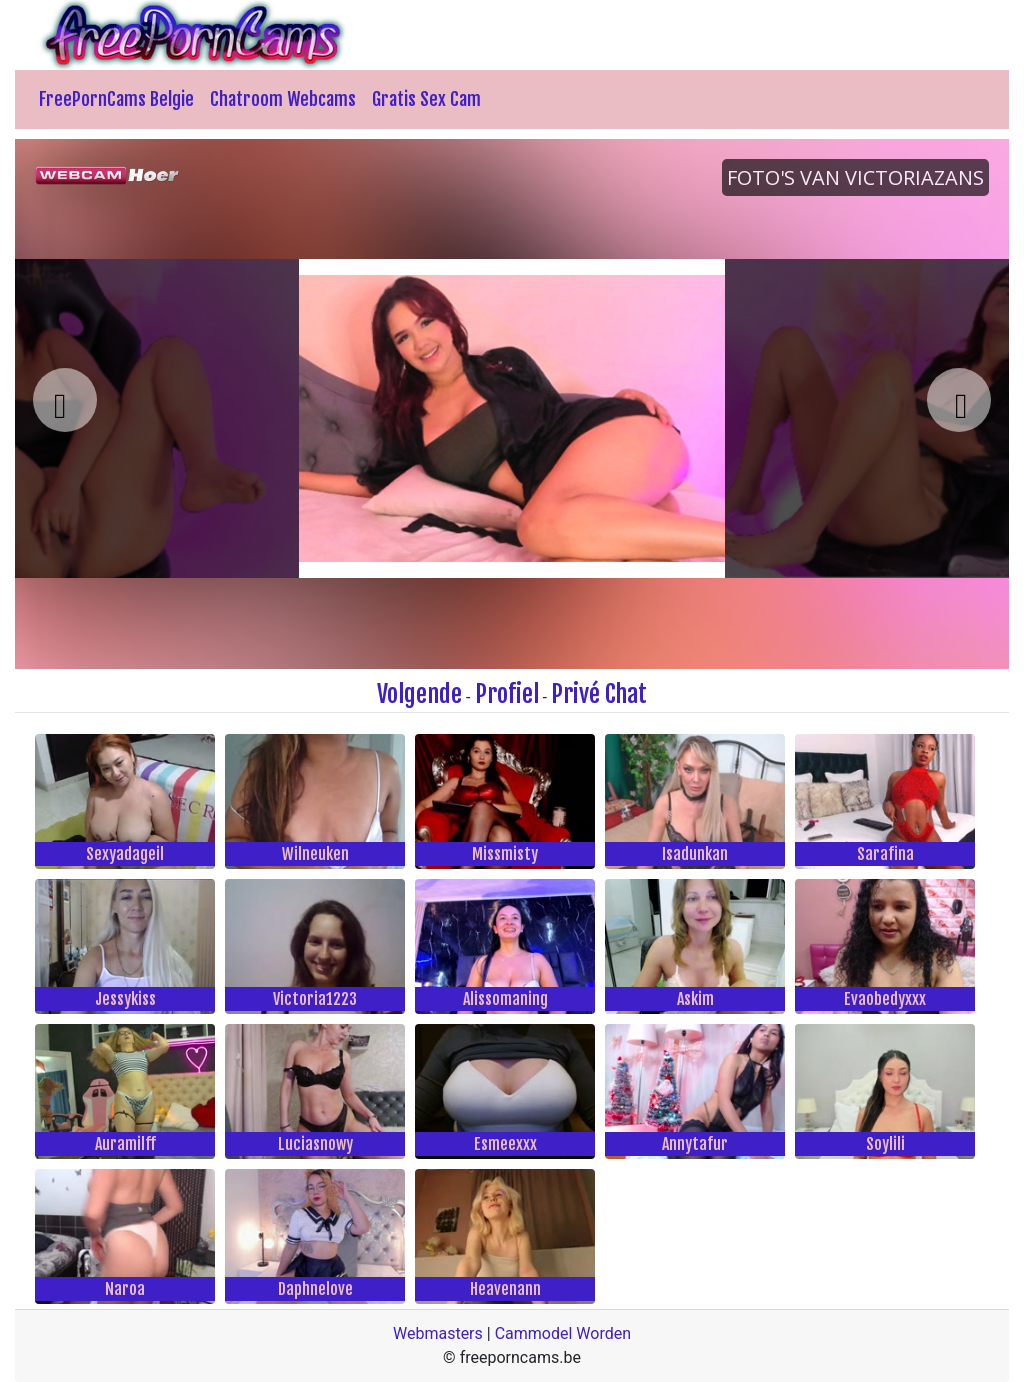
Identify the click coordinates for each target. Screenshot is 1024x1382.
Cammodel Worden (563, 1333)
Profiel (507, 694)
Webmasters (438, 1333)
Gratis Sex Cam (426, 99)
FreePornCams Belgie (116, 99)
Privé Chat (599, 694)
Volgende (419, 694)
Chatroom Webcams (283, 99)
